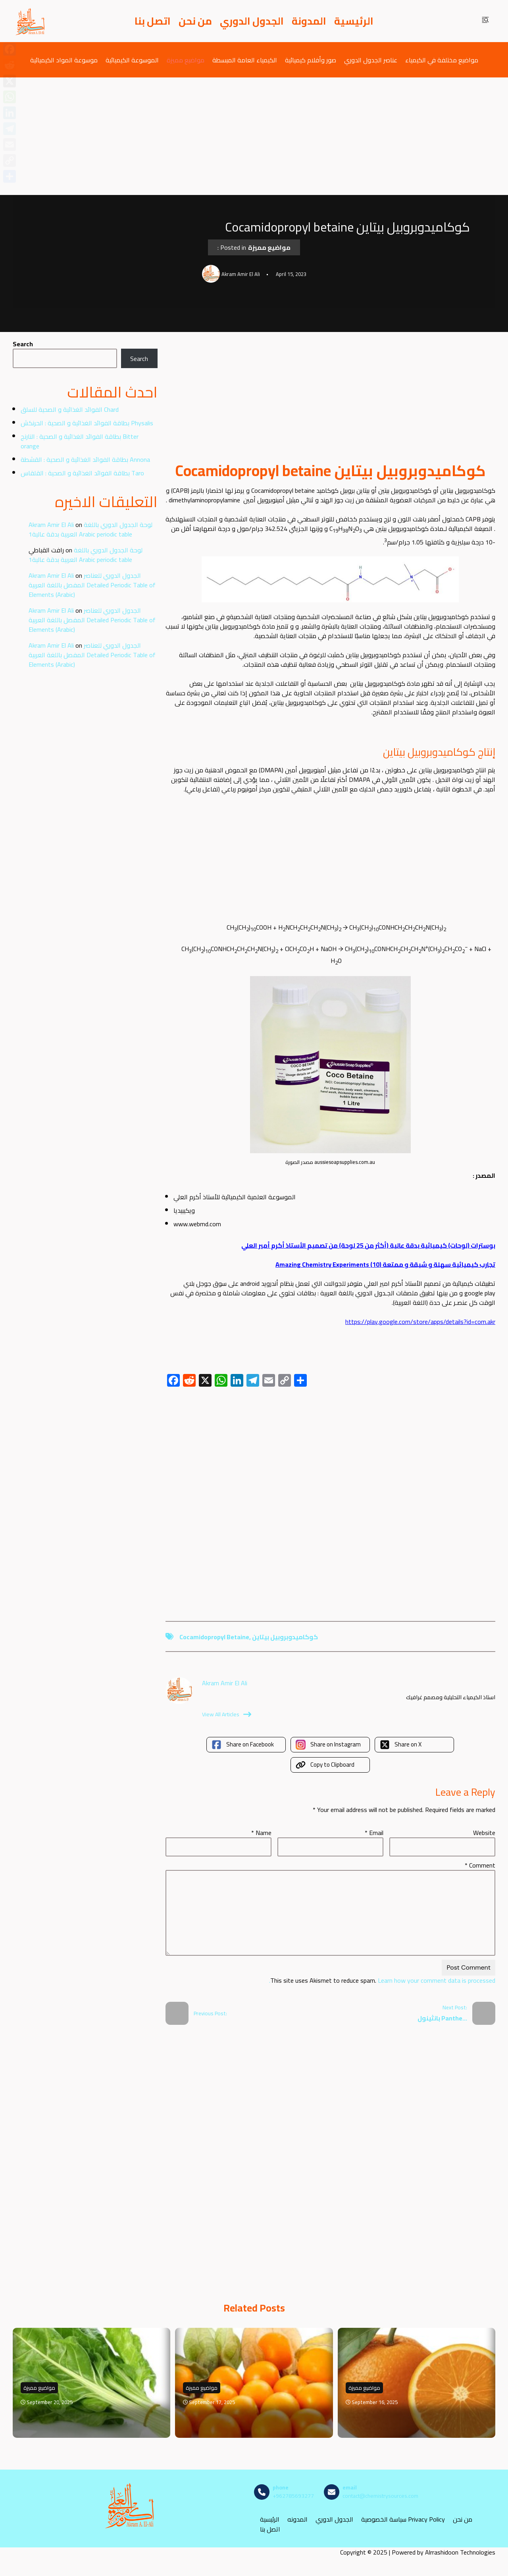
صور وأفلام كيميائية (310, 60)
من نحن (195, 21)
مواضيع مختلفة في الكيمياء (441, 60)
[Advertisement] (254, 136)
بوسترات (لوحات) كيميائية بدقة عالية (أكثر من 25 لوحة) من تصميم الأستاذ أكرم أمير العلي (368, 1245)
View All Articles (226, 1714)
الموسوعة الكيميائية (132, 60)
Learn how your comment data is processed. (382, 1980)
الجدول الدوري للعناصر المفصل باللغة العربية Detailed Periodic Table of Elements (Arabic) (92, 584)
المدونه (297, 2519)
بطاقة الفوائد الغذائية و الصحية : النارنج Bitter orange (80, 441)
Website (484, 1832)
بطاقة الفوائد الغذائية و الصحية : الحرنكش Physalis (87, 423)
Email (374, 1832)
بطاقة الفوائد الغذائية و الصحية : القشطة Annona (85, 459)
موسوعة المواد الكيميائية (64, 60)
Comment (480, 1865)
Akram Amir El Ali (51, 525)
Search (23, 344)
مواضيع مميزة (185, 60)
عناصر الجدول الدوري (370, 60)
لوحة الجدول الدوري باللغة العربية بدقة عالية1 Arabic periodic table (90, 529)
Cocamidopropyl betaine (214, 1637)
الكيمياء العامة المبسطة (244, 60)
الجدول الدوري (252, 21)
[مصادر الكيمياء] (30, 21)
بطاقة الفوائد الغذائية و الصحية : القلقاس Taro (82, 473)
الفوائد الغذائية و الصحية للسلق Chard (70, 409)
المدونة (309, 21)
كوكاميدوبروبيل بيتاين (285, 1637)
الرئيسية (353, 21)
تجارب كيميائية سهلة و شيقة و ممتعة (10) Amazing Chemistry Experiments (385, 1264)
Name (261, 1832)
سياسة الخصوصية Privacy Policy (403, 2519)
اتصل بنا (153, 21)
